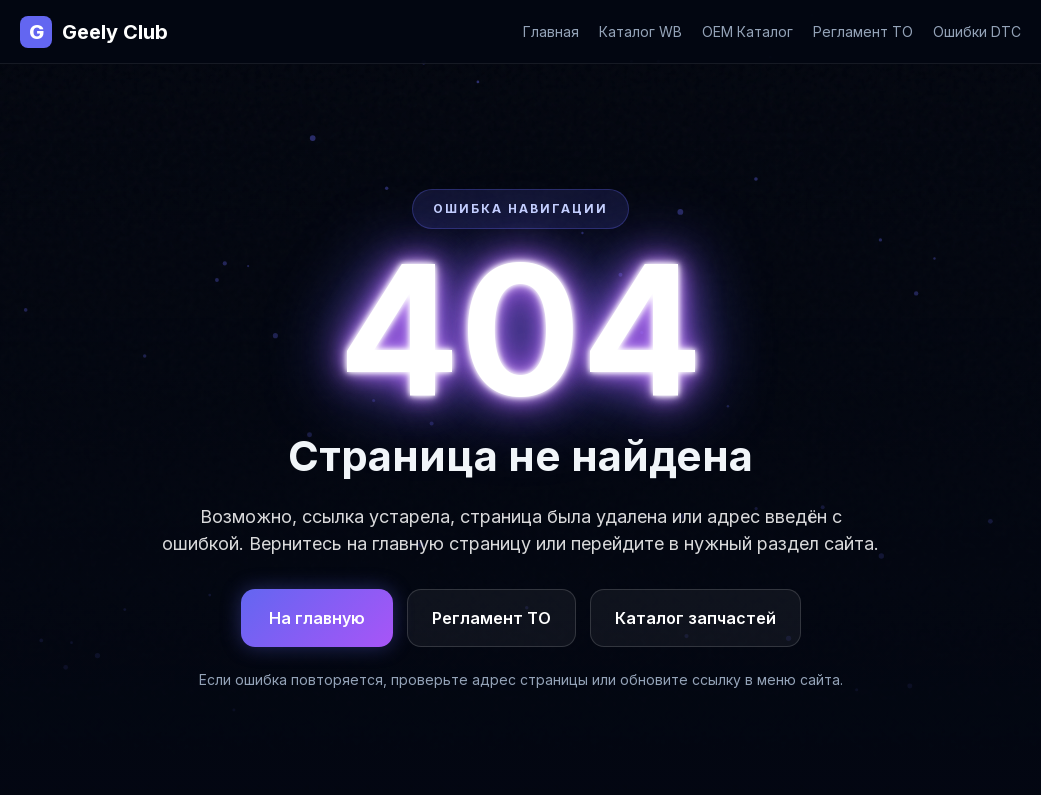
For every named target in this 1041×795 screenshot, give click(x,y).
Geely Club (94, 32)
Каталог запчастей (695, 618)
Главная (551, 31)
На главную (317, 618)
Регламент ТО (863, 31)
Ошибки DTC (977, 31)
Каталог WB (640, 31)
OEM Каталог (747, 31)
